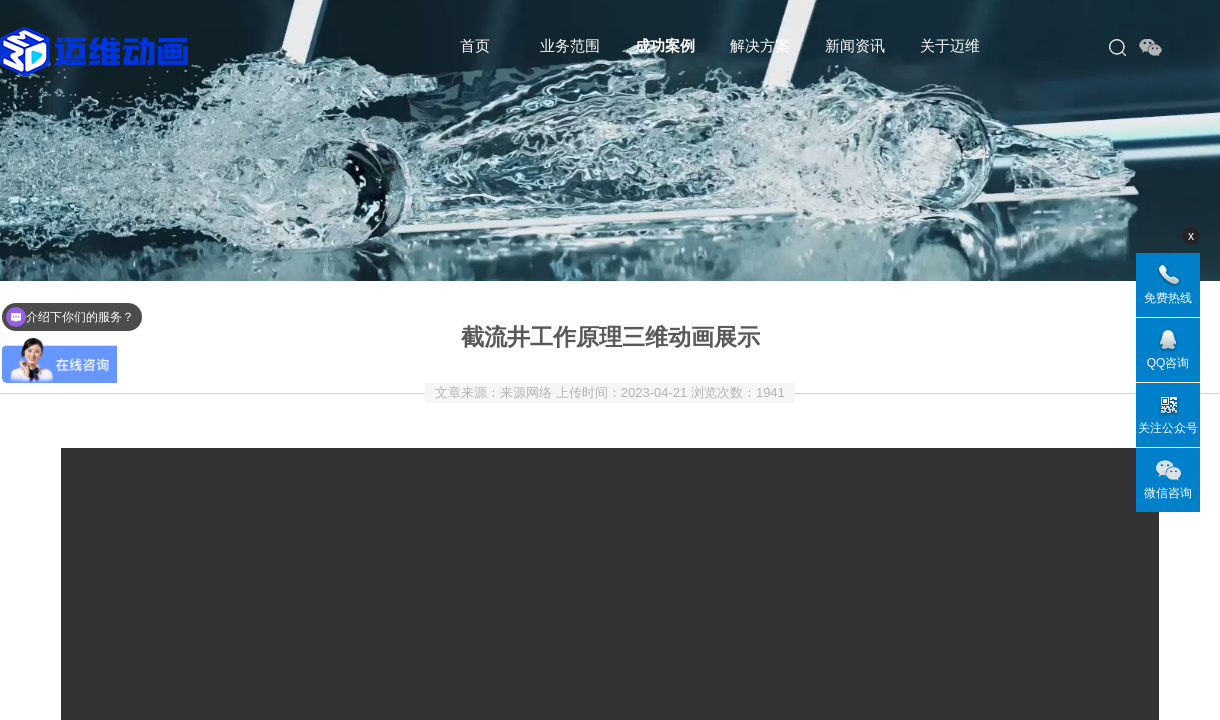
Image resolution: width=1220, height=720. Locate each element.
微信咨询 (1168, 493)
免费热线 (1168, 298)
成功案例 (665, 45)
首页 (475, 45)
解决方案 (760, 45)
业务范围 (570, 45)
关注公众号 (1168, 428)
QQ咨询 (1168, 363)
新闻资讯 (855, 45)
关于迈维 (950, 45)
